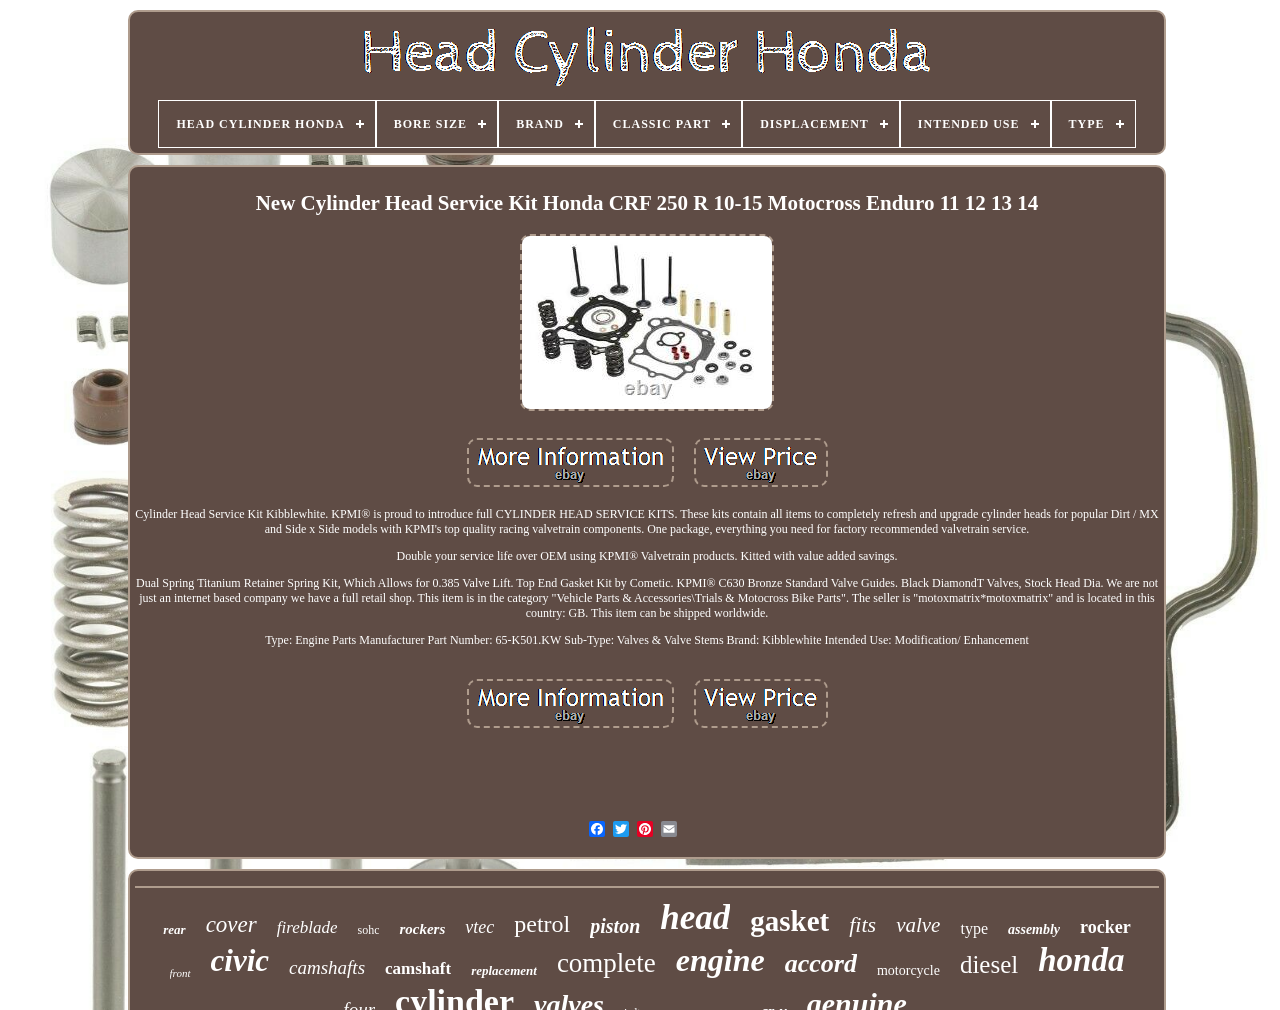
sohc (368, 930)
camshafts (327, 967)
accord (821, 963)
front (180, 973)
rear (174, 929)
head (695, 917)
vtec (479, 927)
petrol (542, 924)
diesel (989, 964)
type (974, 928)
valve (918, 925)
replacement (504, 970)
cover (231, 924)
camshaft (418, 968)
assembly (1034, 929)
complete (606, 963)
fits (862, 924)
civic (240, 960)
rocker (1105, 927)
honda (1081, 960)
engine (720, 960)
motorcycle (908, 970)
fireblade (307, 927)
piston (615, 926)
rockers (422, 929)
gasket (789, 921)
